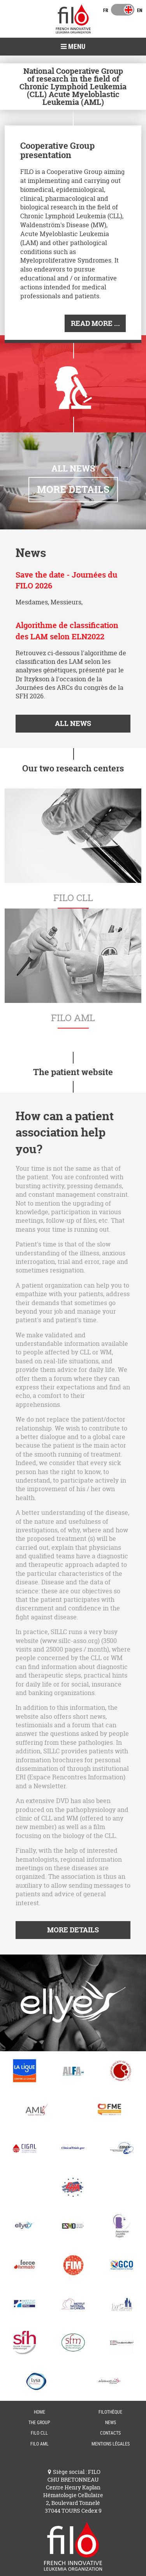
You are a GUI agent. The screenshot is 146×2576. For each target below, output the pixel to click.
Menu (73, 46)
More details (73, 489)
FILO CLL (39, 2433)
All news (73, 723)
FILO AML (39, 2443)
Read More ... (95, 323)
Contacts (110, 2433)
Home (39, 2412)
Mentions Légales (110, 2443)
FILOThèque (110, 2412)
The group (39, 2422)
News (110, 2422)
